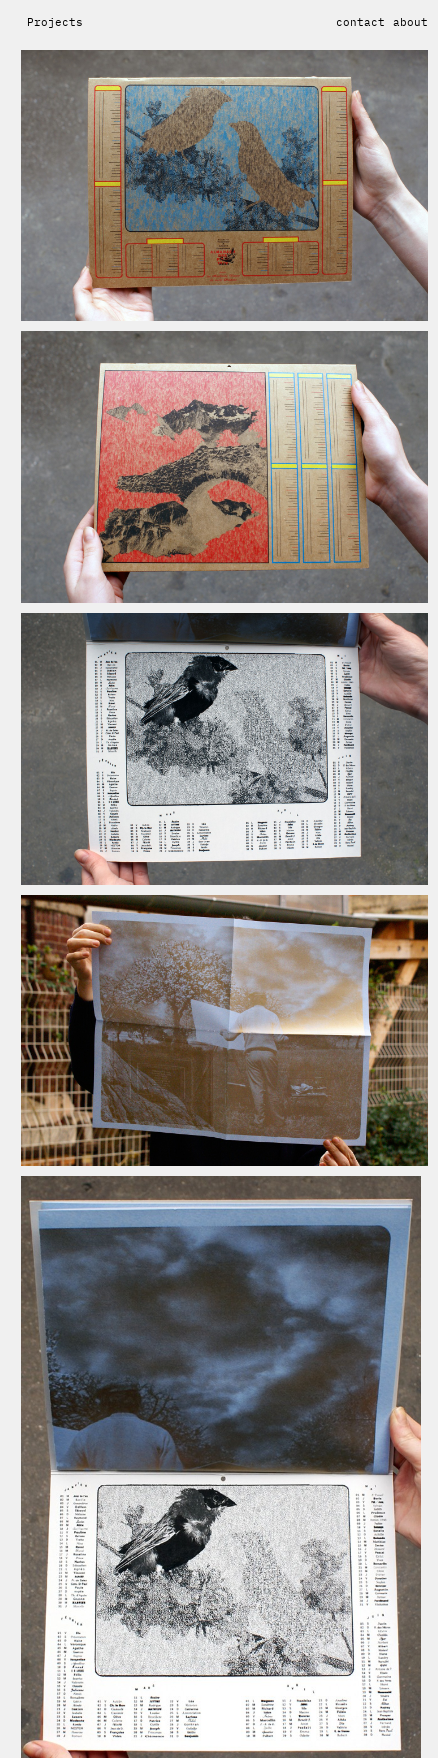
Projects (55, 22)
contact (360, 22)
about (410, 22)
